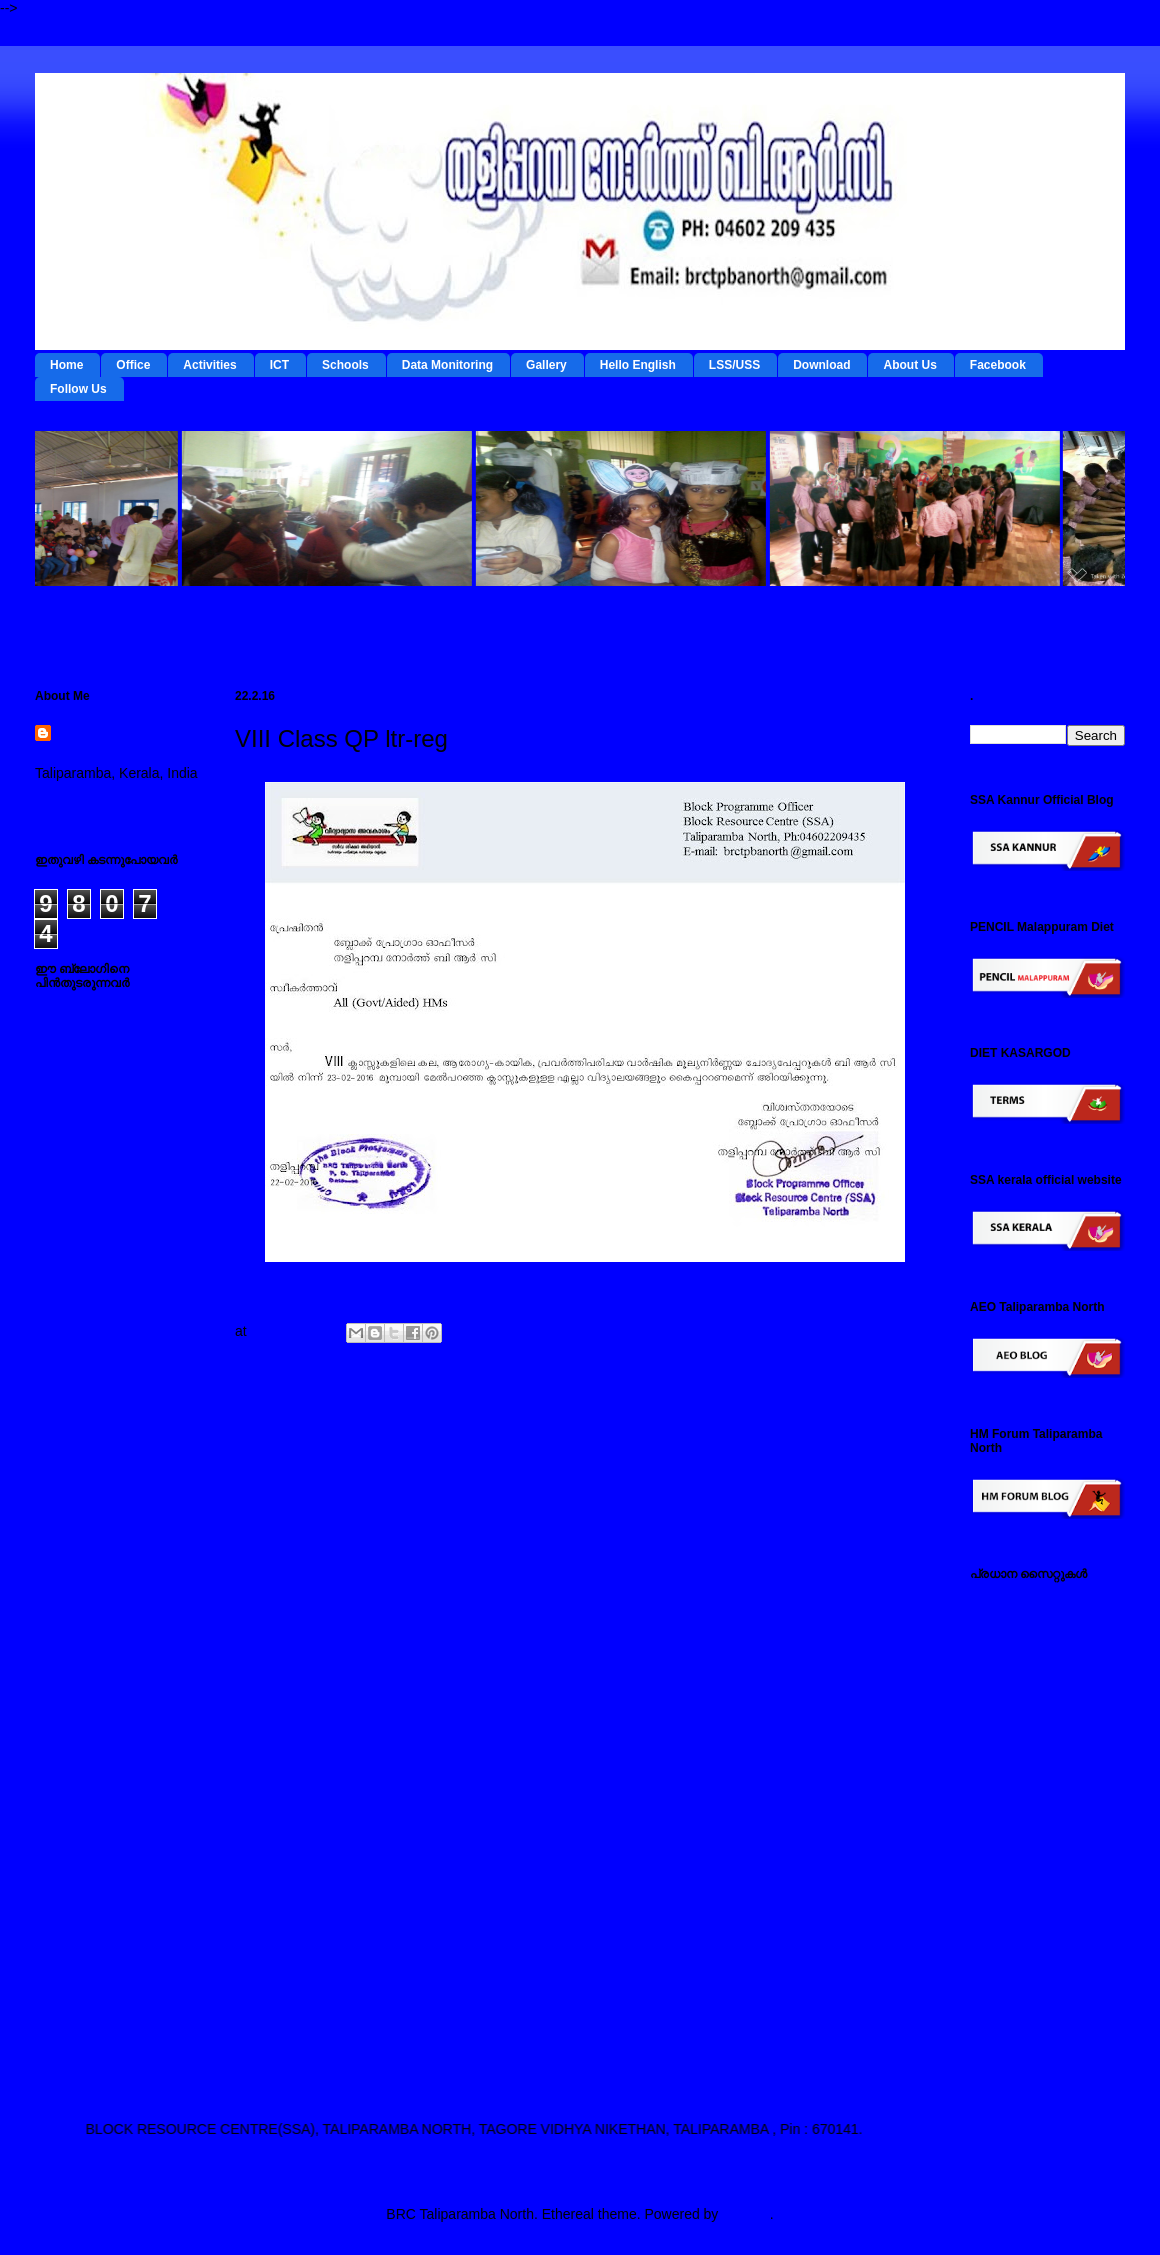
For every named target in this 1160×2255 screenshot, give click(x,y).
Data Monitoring (447, 365)
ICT (279, 365)
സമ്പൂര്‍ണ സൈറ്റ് (1029, 1917)
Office (133, 365)
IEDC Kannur (1011, 1603)
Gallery (546, 365)
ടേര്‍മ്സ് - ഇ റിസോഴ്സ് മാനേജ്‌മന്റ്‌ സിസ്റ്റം (1038, 1642)
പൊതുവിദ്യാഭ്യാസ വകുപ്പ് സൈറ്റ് (1040, 1847)
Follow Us (78, 389)
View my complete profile (112, 799)
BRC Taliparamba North (113, 744)
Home (66, 365)
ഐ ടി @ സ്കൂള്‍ (1020, 1760)
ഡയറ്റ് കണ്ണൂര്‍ (1016, 1729)
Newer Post (286, 1431)
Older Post (887, 1431)
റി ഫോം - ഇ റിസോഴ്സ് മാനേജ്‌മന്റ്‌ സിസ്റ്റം (1038, 1690)
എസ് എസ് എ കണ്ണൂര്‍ (1042, 1995)
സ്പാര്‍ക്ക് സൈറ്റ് (1027, 1886)
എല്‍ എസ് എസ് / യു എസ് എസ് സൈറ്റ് (1040, 1799)
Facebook (998, 365)
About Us (909, 365)
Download (821, 365)
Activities (209, 365)
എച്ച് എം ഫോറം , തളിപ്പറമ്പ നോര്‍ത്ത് (1034, 1956)
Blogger (745, 2214)
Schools (345, 365)
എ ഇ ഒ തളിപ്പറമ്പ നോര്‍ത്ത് (1028, 2034)
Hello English (638, 365)
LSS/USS (734, 365)
